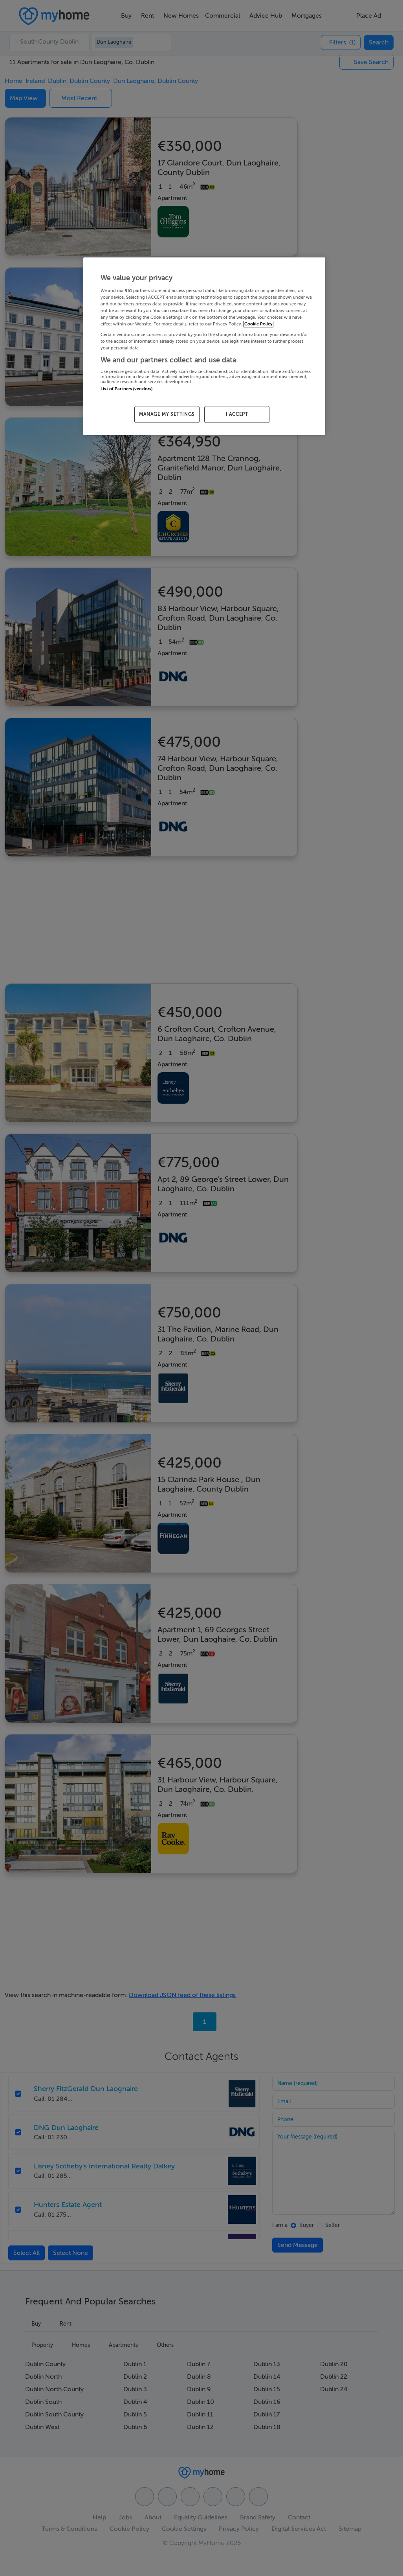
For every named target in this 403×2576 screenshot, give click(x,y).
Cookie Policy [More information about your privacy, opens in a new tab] (258, 324)
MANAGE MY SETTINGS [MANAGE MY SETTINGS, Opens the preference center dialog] (167, 414)
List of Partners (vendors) (126, 388)
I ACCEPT (237, 414)
